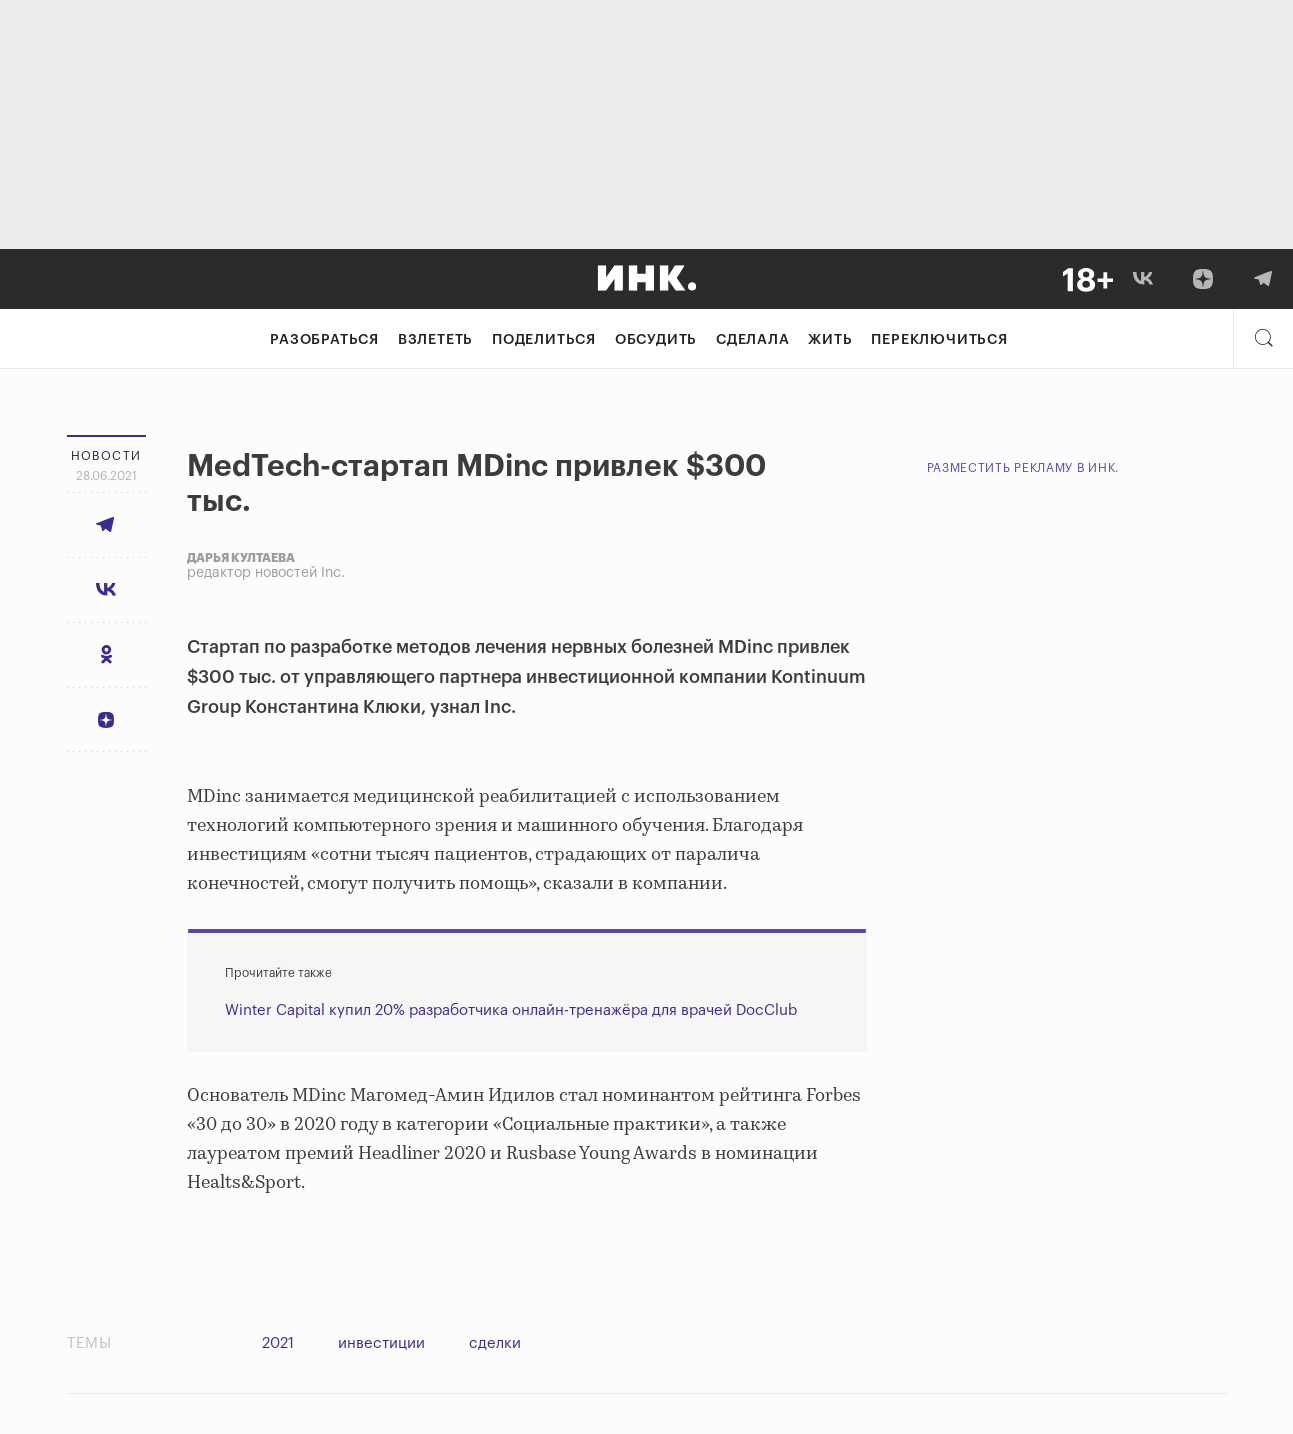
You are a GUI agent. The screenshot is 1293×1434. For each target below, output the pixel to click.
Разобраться (324, 340)
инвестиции (381, 1343)
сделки (495, 1343)
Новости (106, 456)
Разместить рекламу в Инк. (1023, 468)
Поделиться (544, 340)
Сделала (753, 340)
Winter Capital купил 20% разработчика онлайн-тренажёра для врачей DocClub (511, 1010)
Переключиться (939, 340)
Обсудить (656, 340)
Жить (830, 340)
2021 (278, 1343)
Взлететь (435, 340)
